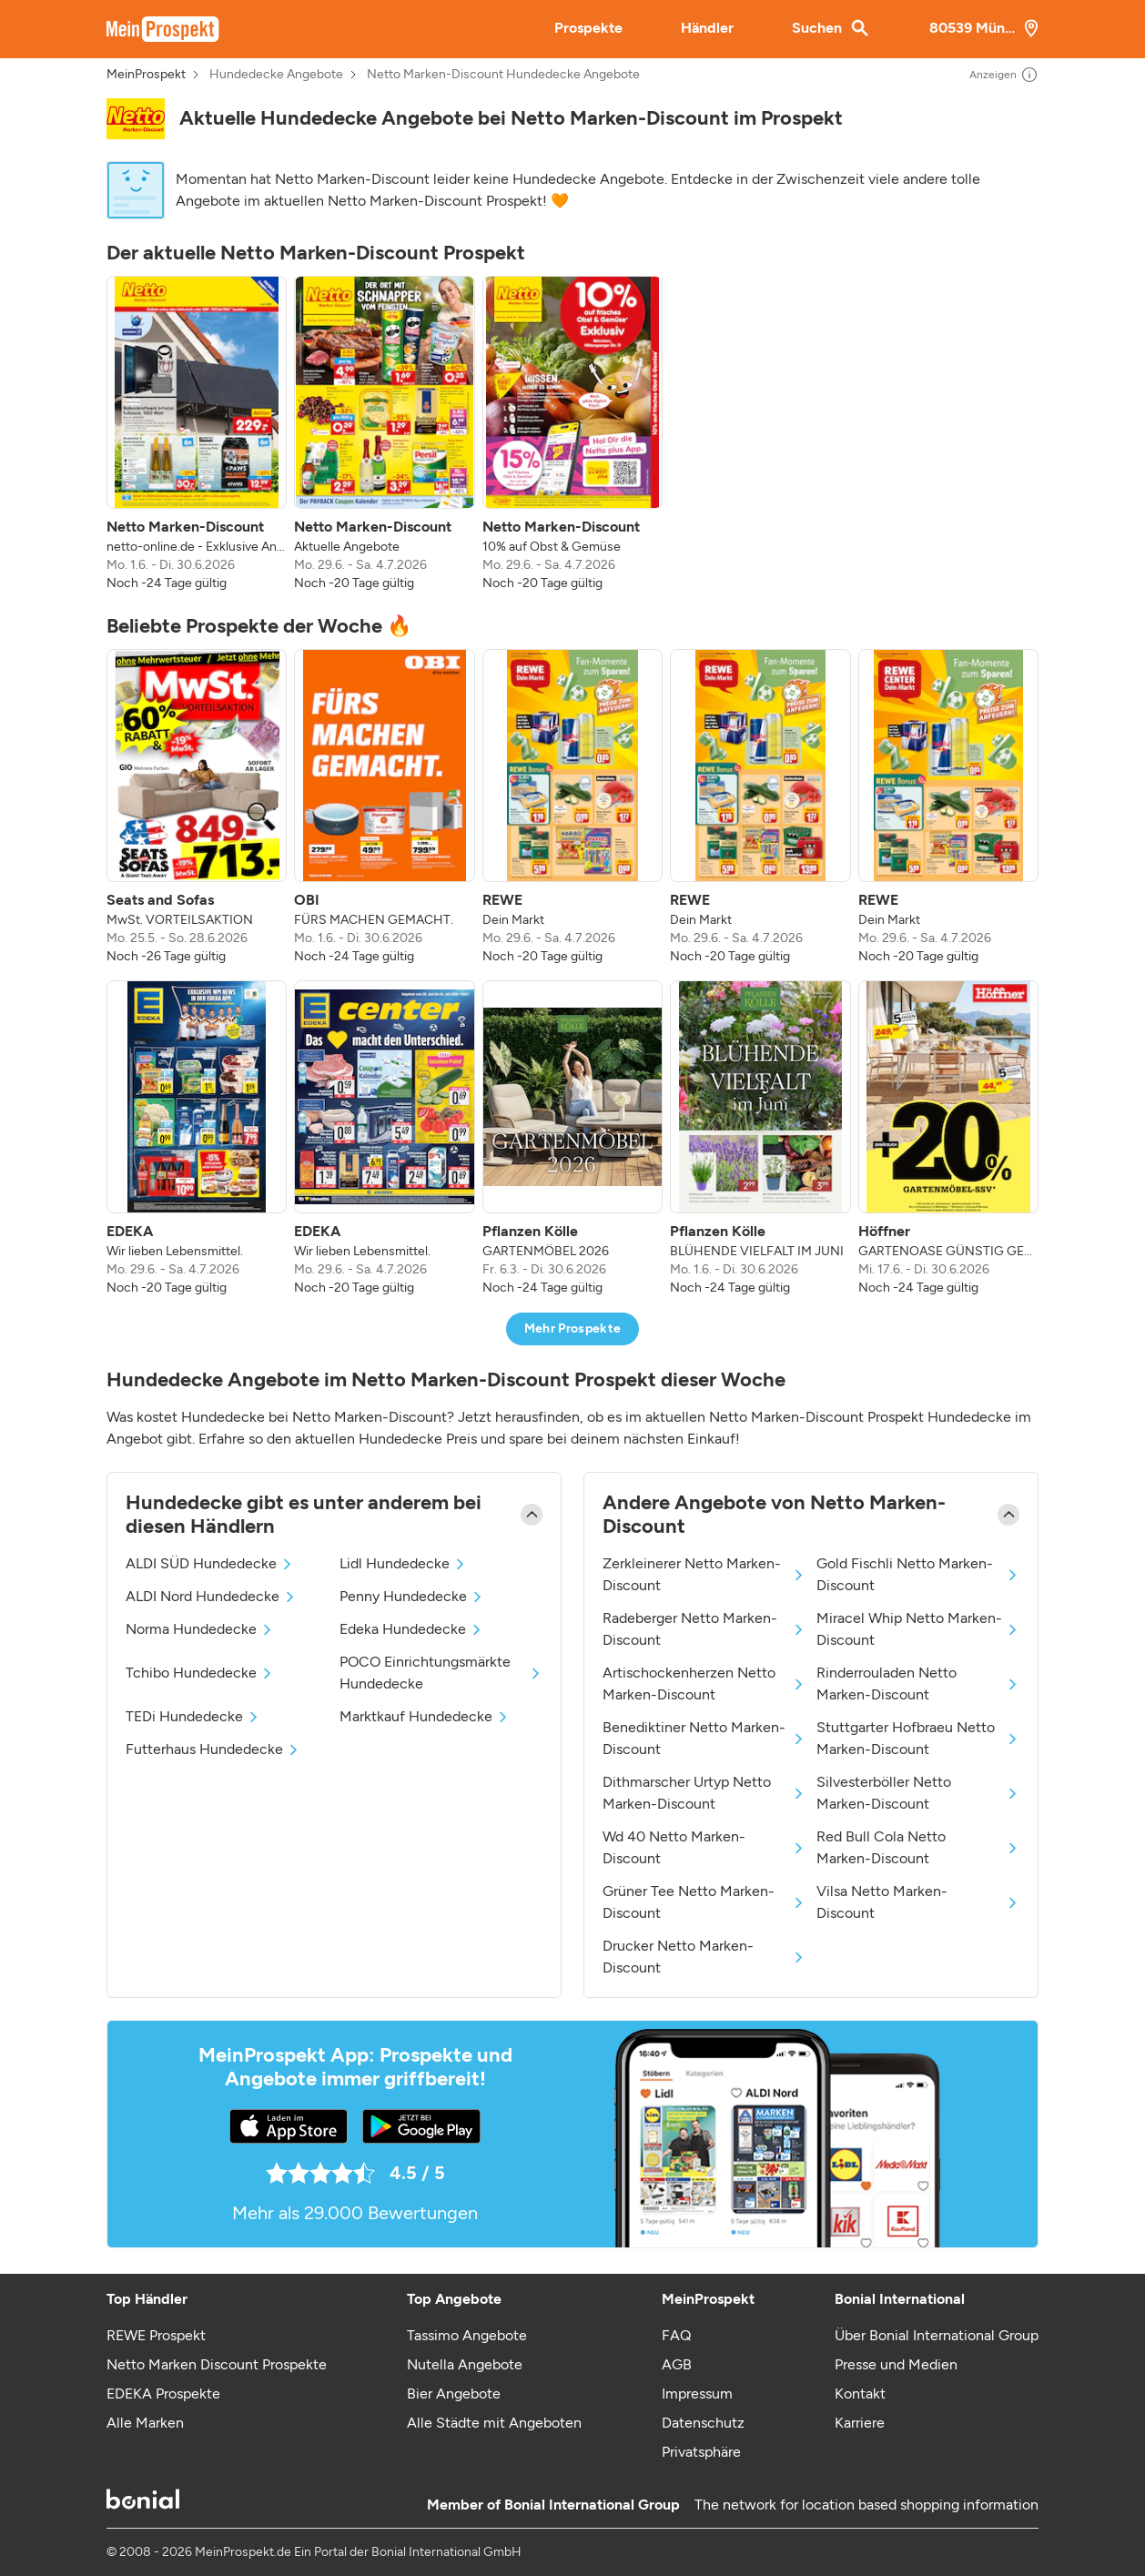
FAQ (676, 2335)
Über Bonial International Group (937, 2335)
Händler (707, 27)
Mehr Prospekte (573, 1328)
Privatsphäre (701, 2451)
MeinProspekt (146, 74)
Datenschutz (703, 2422)
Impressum (697, 2393)
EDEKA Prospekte (163, 2393)
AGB (677, 2364)
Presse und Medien (896, 2364)
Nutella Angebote (464, 2364)
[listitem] (196, 434)
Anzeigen (1004, 75)
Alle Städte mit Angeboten (494, 2422)
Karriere (860, 2422)
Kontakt (860, 2393)
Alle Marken (145, 2422)
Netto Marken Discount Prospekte (216, 2364)
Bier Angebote (454, 2393)
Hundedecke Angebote (276, 74)
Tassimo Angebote (467, 2335)
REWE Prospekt (156, 2335)
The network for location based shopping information (866, 2504)
